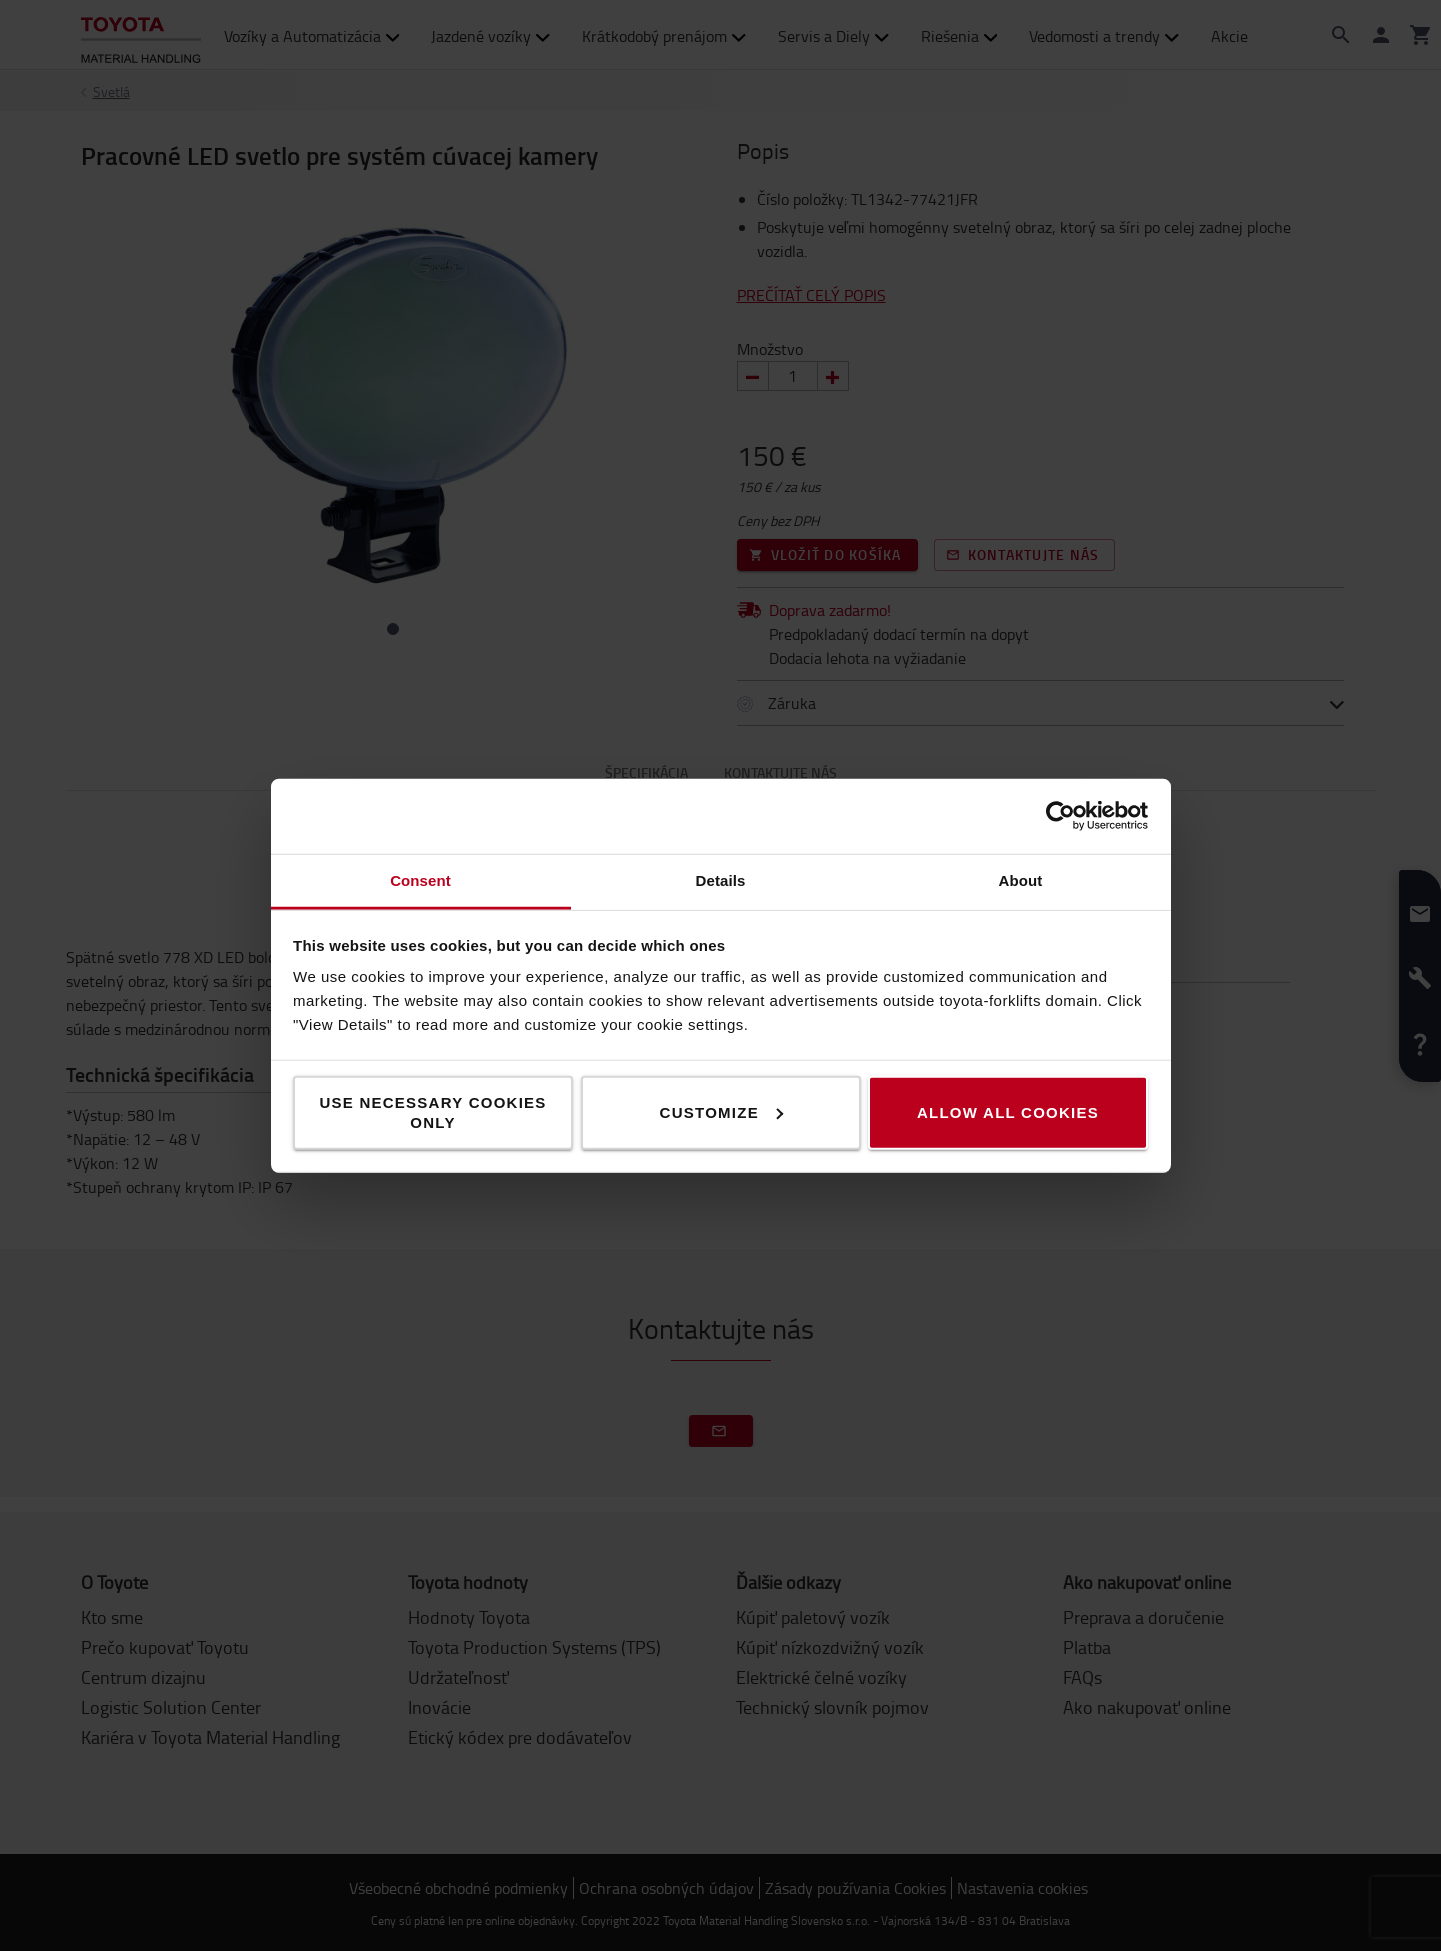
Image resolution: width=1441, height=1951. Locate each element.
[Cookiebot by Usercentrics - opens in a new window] (1060, 816)
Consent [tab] (420, 879)
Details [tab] (721, 879)
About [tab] (1021, 879)
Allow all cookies (1008, 1111)
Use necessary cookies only (432, 1111)
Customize (721, 1111)
